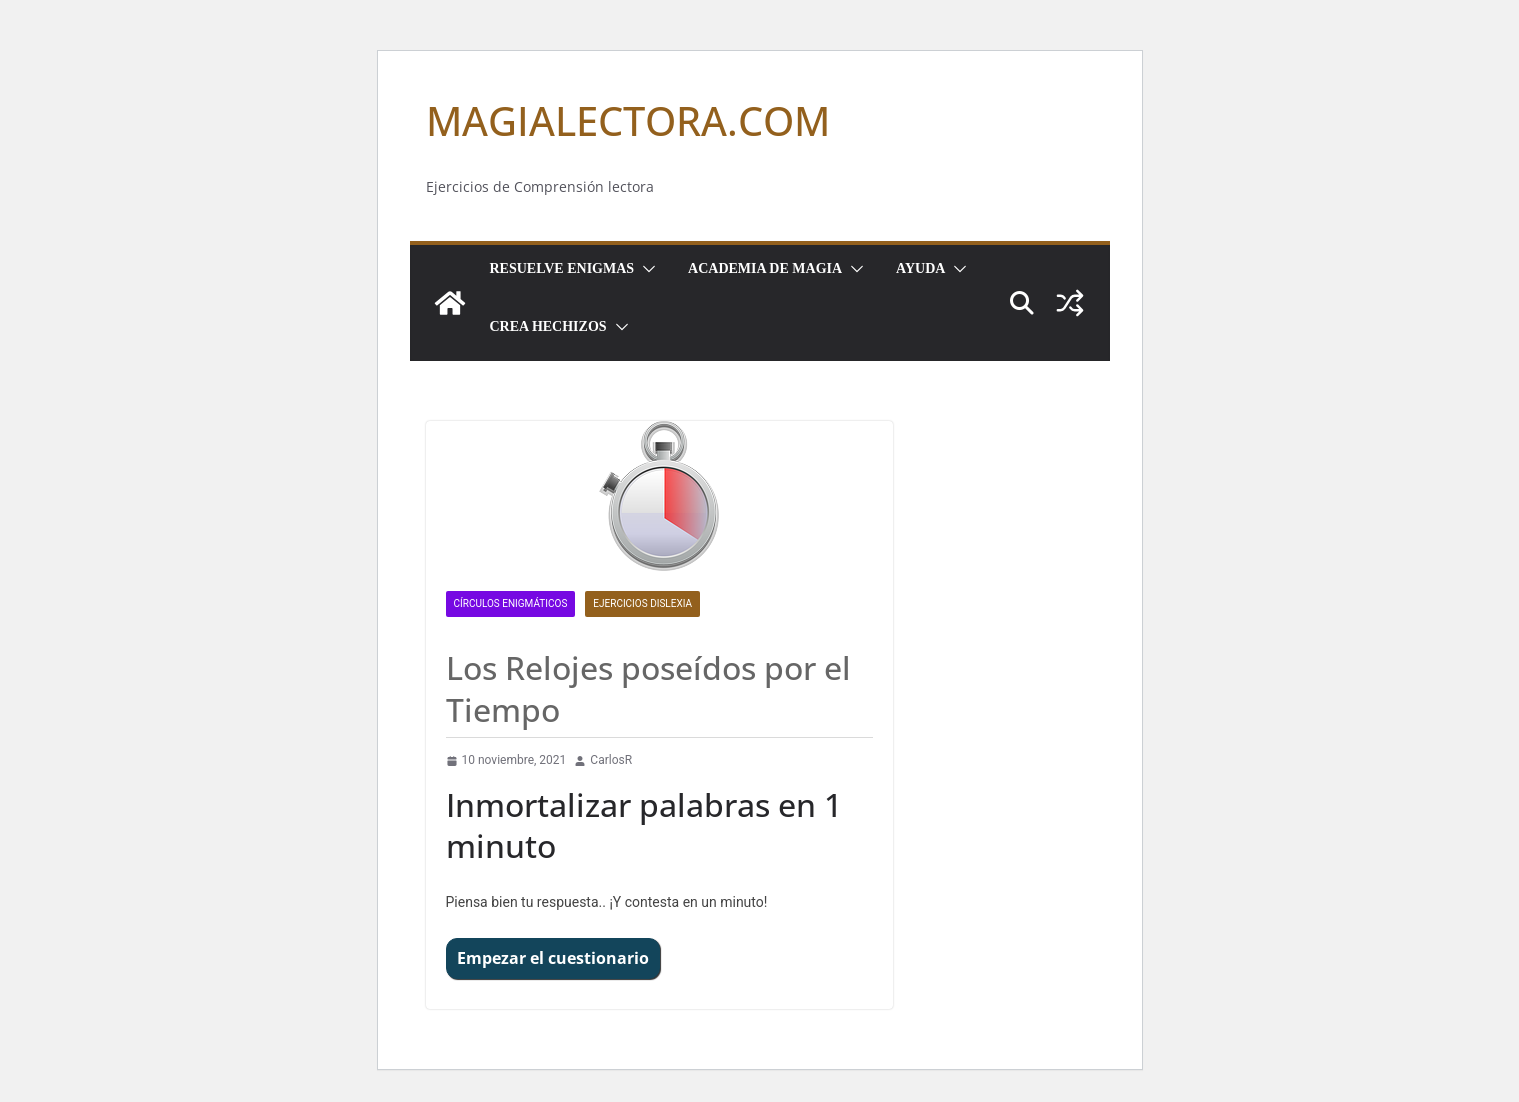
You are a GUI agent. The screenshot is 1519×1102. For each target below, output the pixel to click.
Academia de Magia (765, 268)
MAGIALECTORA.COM (628, 120)
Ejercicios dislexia (642, 603)
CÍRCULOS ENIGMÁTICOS (511, 603)
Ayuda (920, 268)
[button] (645, 269)
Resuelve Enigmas (562, 268)
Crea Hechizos (548, 326)
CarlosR (611, 760)
